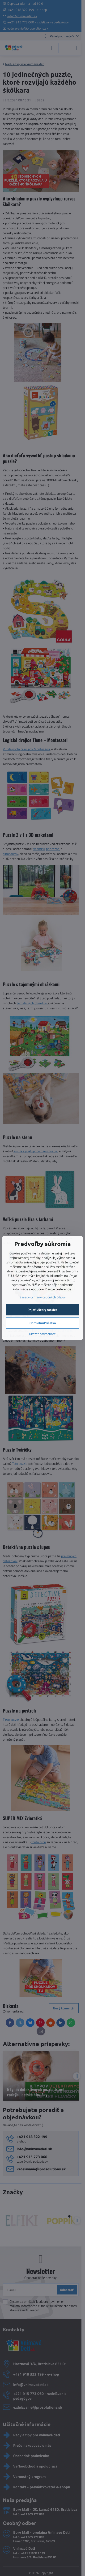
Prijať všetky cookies (42, 1309)
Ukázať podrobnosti (42, 1333)
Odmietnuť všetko (43, 1322)
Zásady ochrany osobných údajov (43, 1297)
